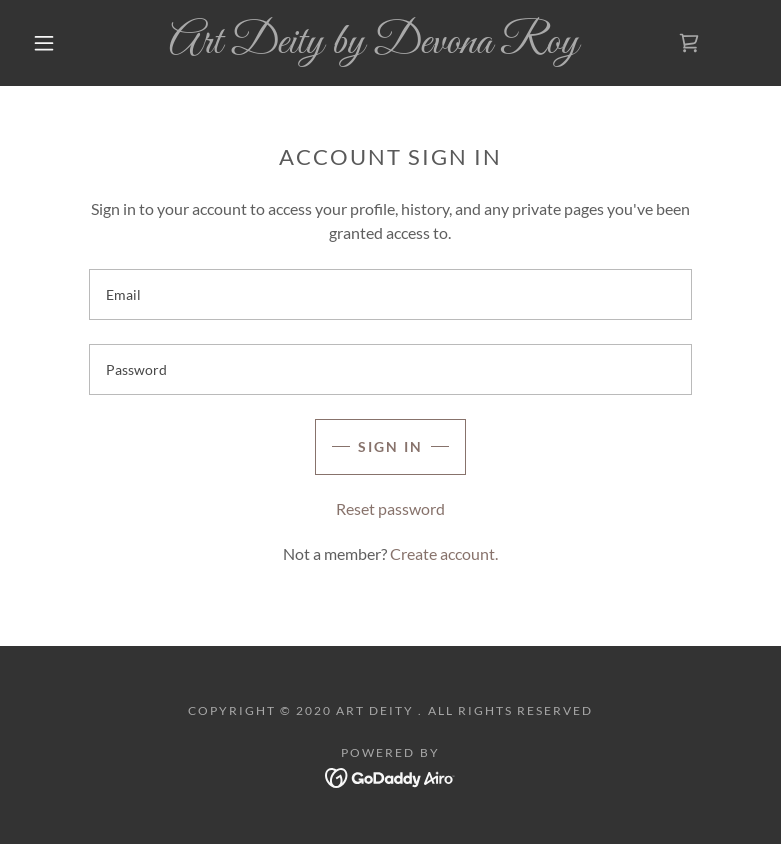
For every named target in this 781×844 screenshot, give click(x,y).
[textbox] (390, 294)
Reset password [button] (390, 508)
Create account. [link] (444, 553)
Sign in (390, 446)
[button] (44, 43)
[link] (374, 46)
